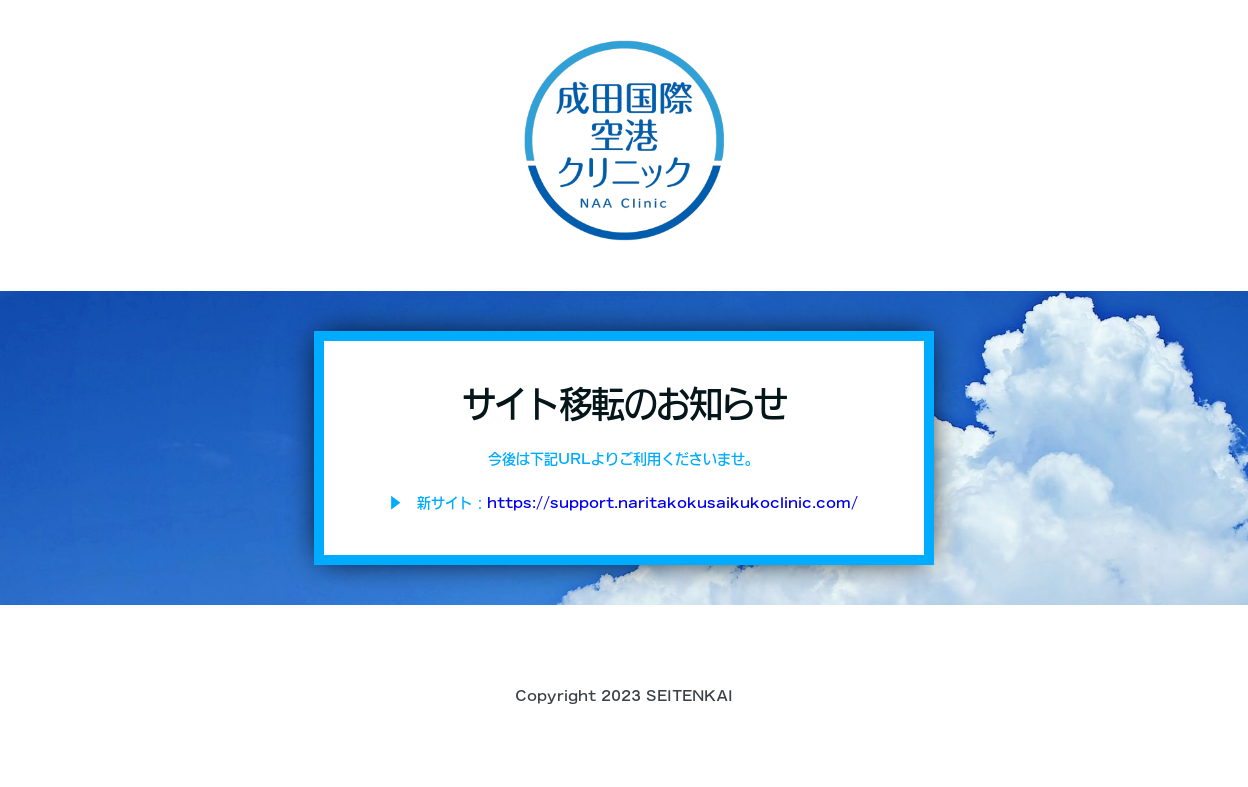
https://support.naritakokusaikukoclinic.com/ (672, 503)
